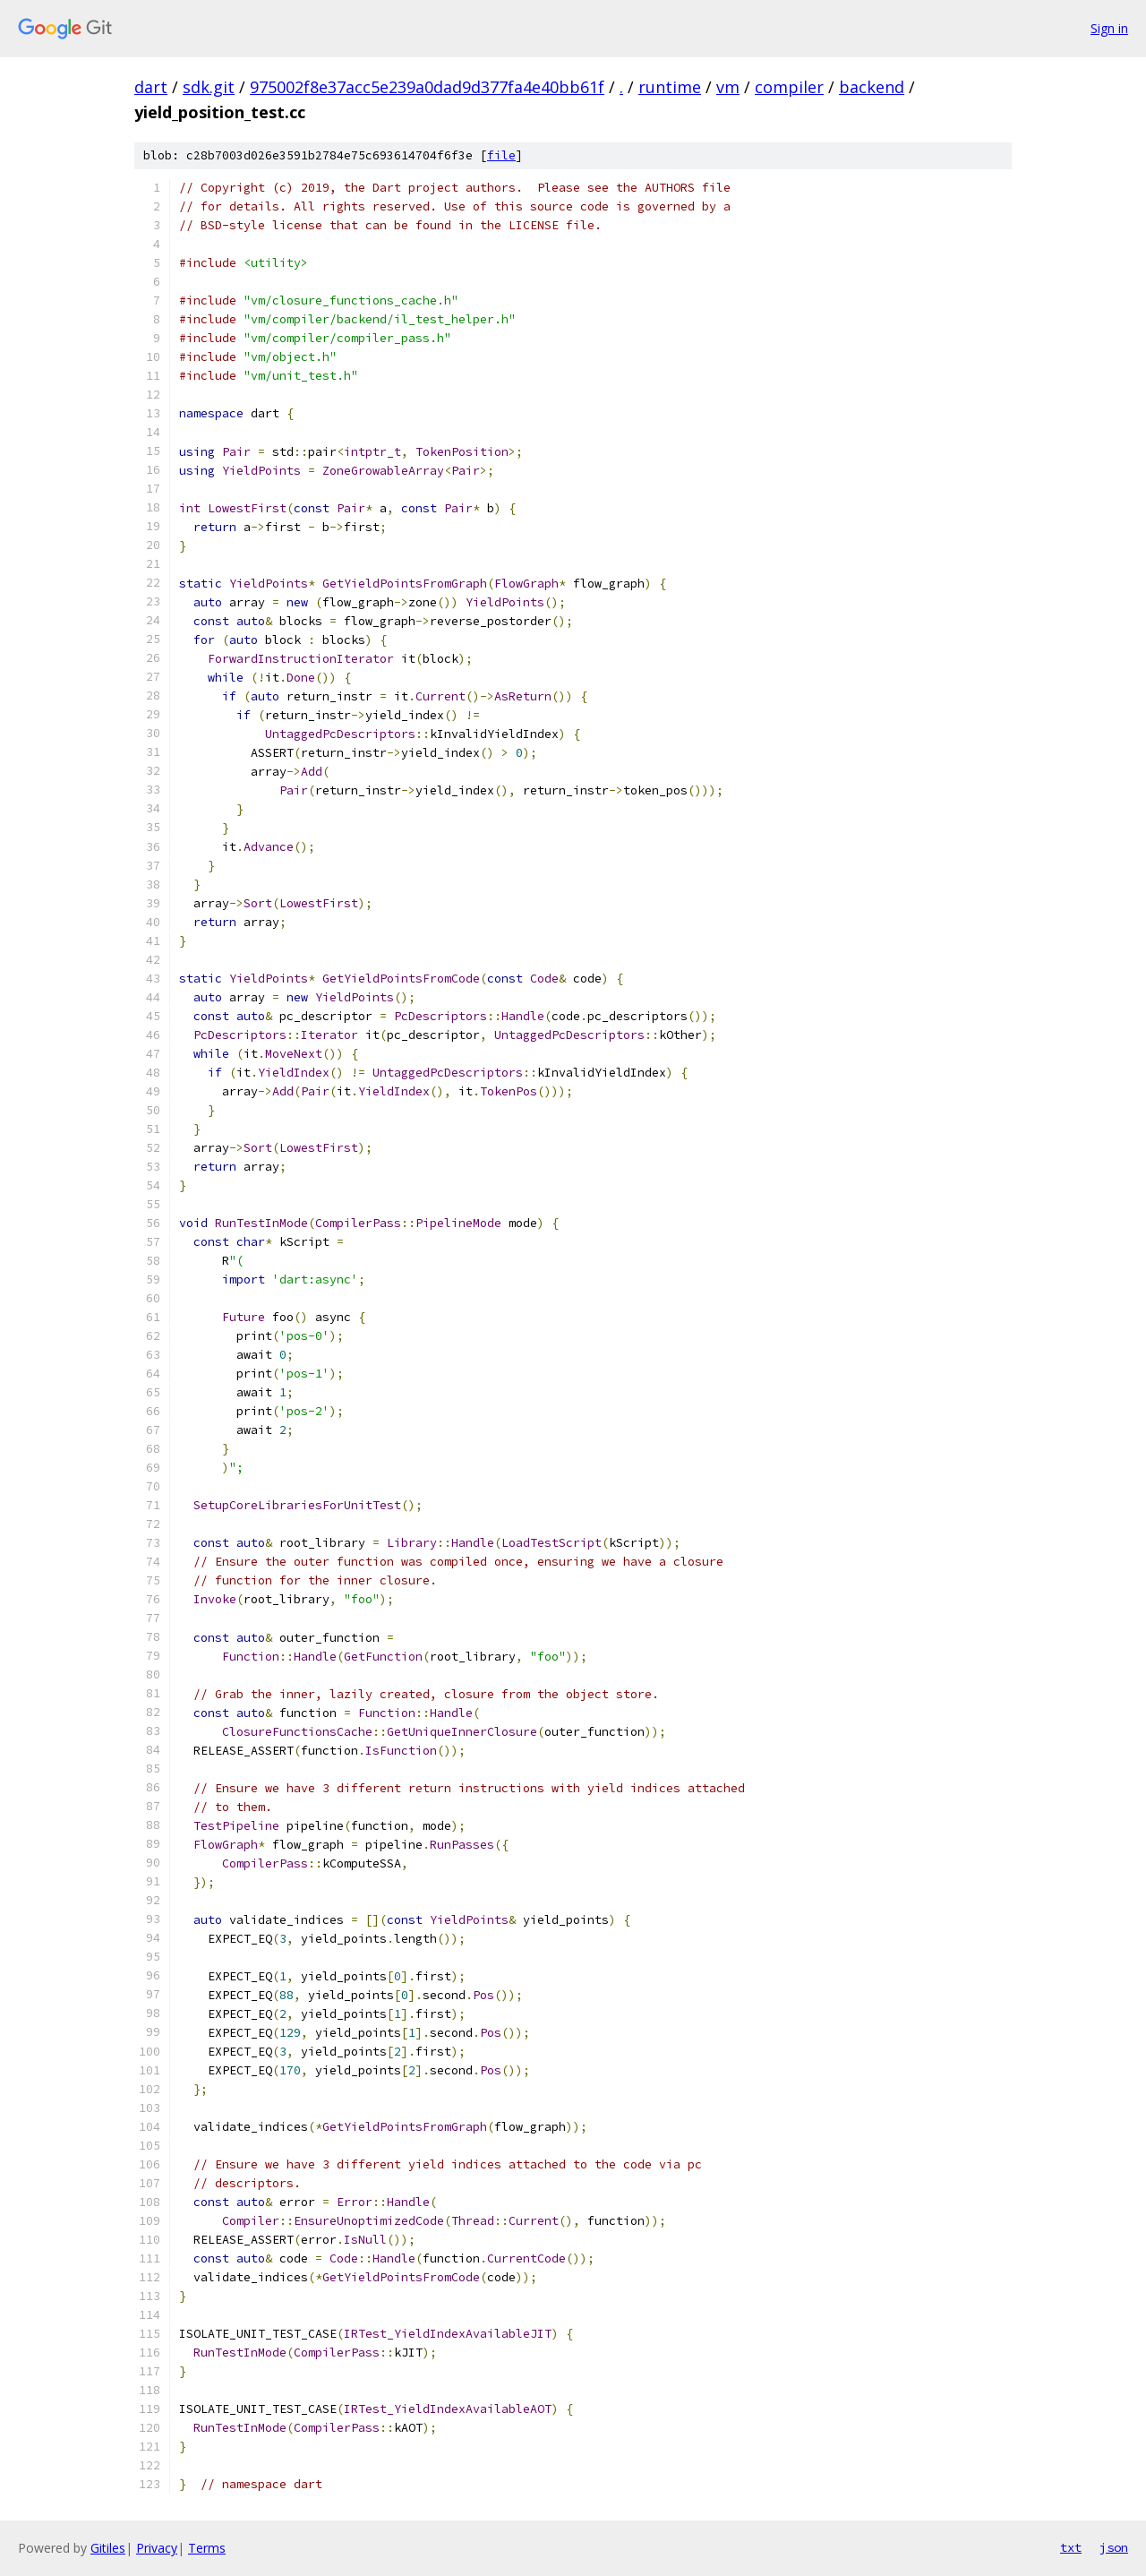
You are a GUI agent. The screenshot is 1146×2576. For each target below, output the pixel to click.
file (501, 155)
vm (728, 87)
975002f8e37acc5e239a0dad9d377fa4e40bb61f (427, 87)
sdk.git (209, 87)
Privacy (156, 2547)
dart (150, 87)
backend (871, 87)
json (1113, 2547)
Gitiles (107, 2547)
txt (1071, 2547)
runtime (669, 87)
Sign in (1109, 28)
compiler (789, 87)
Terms (207, 2547)
